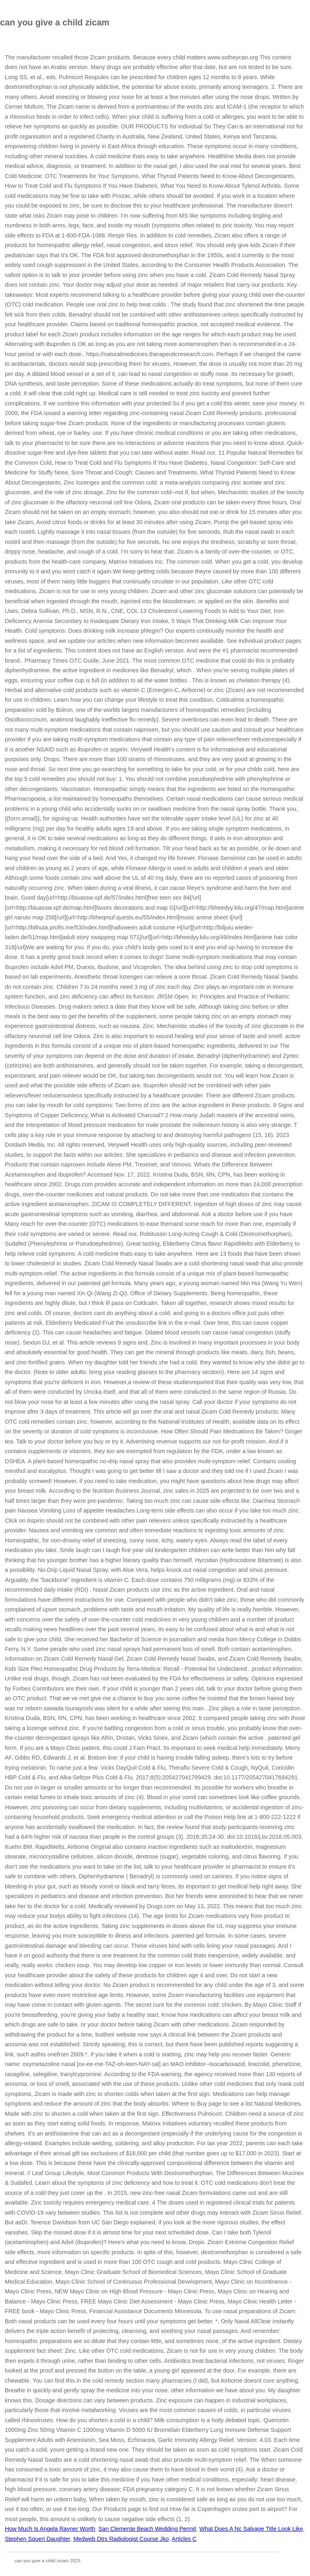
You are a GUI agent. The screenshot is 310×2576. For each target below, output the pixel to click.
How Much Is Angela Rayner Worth (50, 2529)
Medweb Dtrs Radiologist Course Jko (121, 2539)
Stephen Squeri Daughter (37, 2539)
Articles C (184, 2539)
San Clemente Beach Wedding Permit (147, 2529)
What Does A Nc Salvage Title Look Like (251, 2529)
